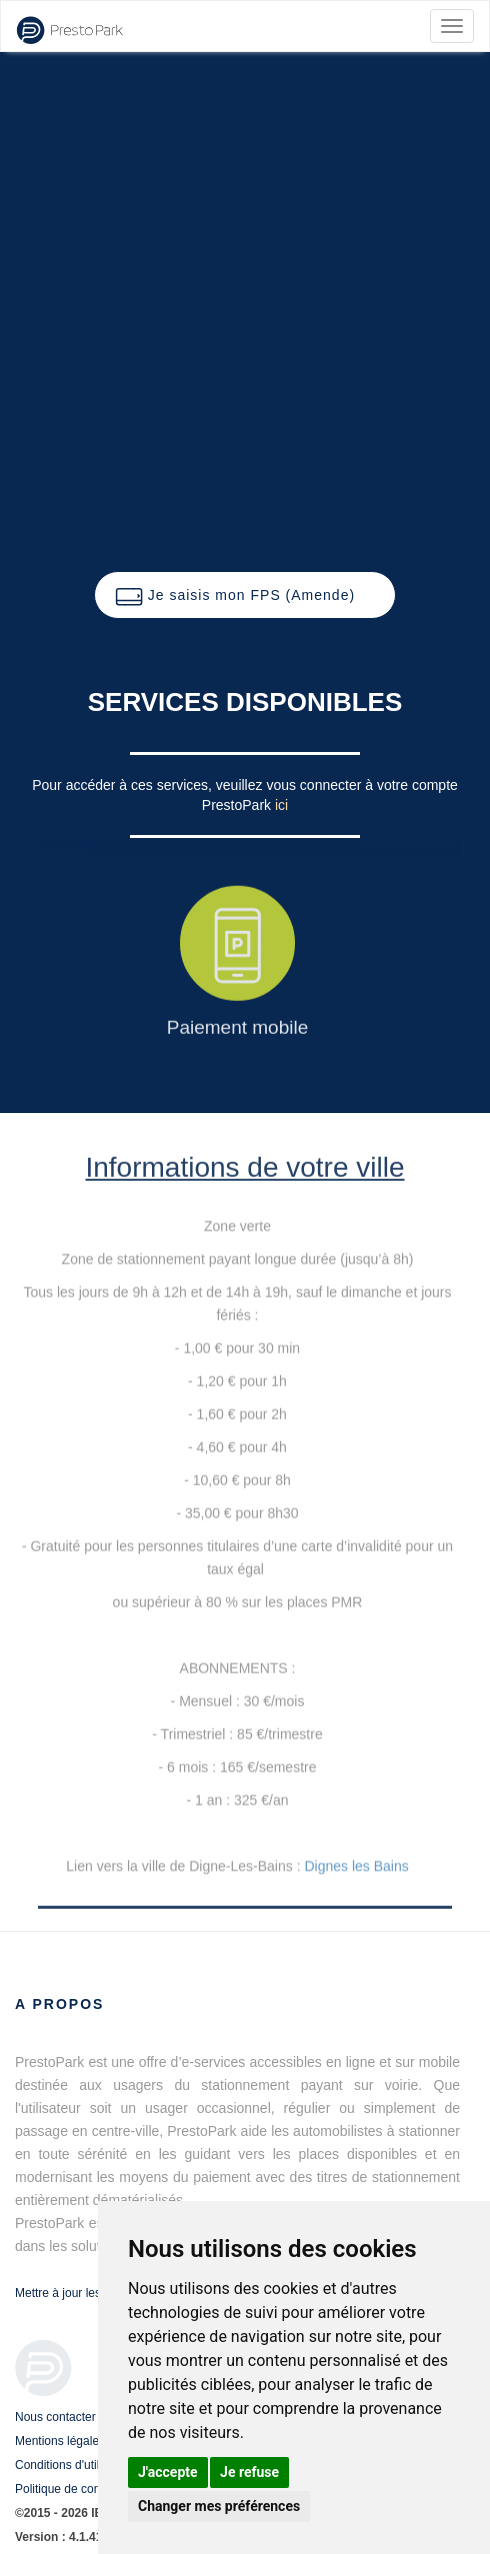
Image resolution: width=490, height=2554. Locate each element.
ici (281, 805)
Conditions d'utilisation (74, 2465)
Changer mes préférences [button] (219, 2506)
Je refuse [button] (249, 2472)
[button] (245, 595)
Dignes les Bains (356, 1866)
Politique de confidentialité (84, 2489)
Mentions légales (60, 2441)
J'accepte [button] (168, 2472)
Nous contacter (55, 2417)
